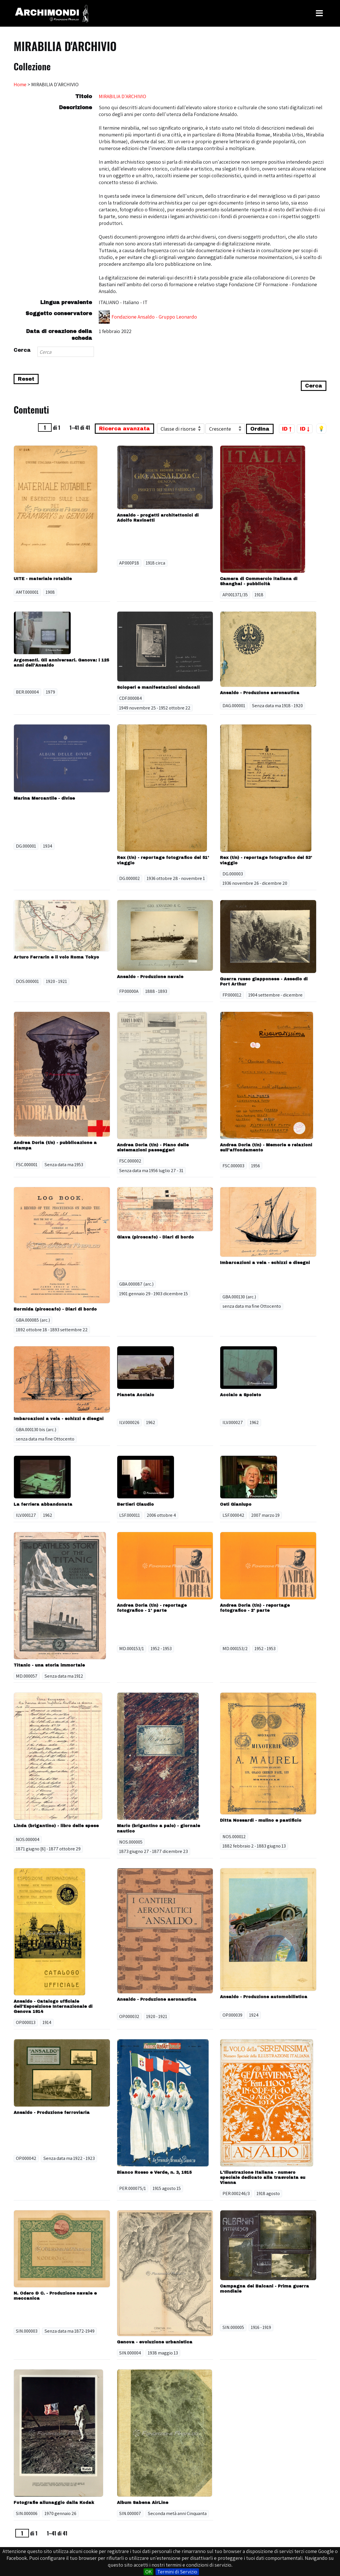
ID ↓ (305, 428)
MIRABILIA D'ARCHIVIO (122, 96)
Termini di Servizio (177, 2571)
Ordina (259, 429)
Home (20, 84)
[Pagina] (45, 427)
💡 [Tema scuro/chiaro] (321, 428)
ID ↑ (287, 428)
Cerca (22, 350)
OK (148, 2571)
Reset (26, 379)
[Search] (65, 352)
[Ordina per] (180, 429)
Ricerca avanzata (124, 428)
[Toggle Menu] (319, 13)
